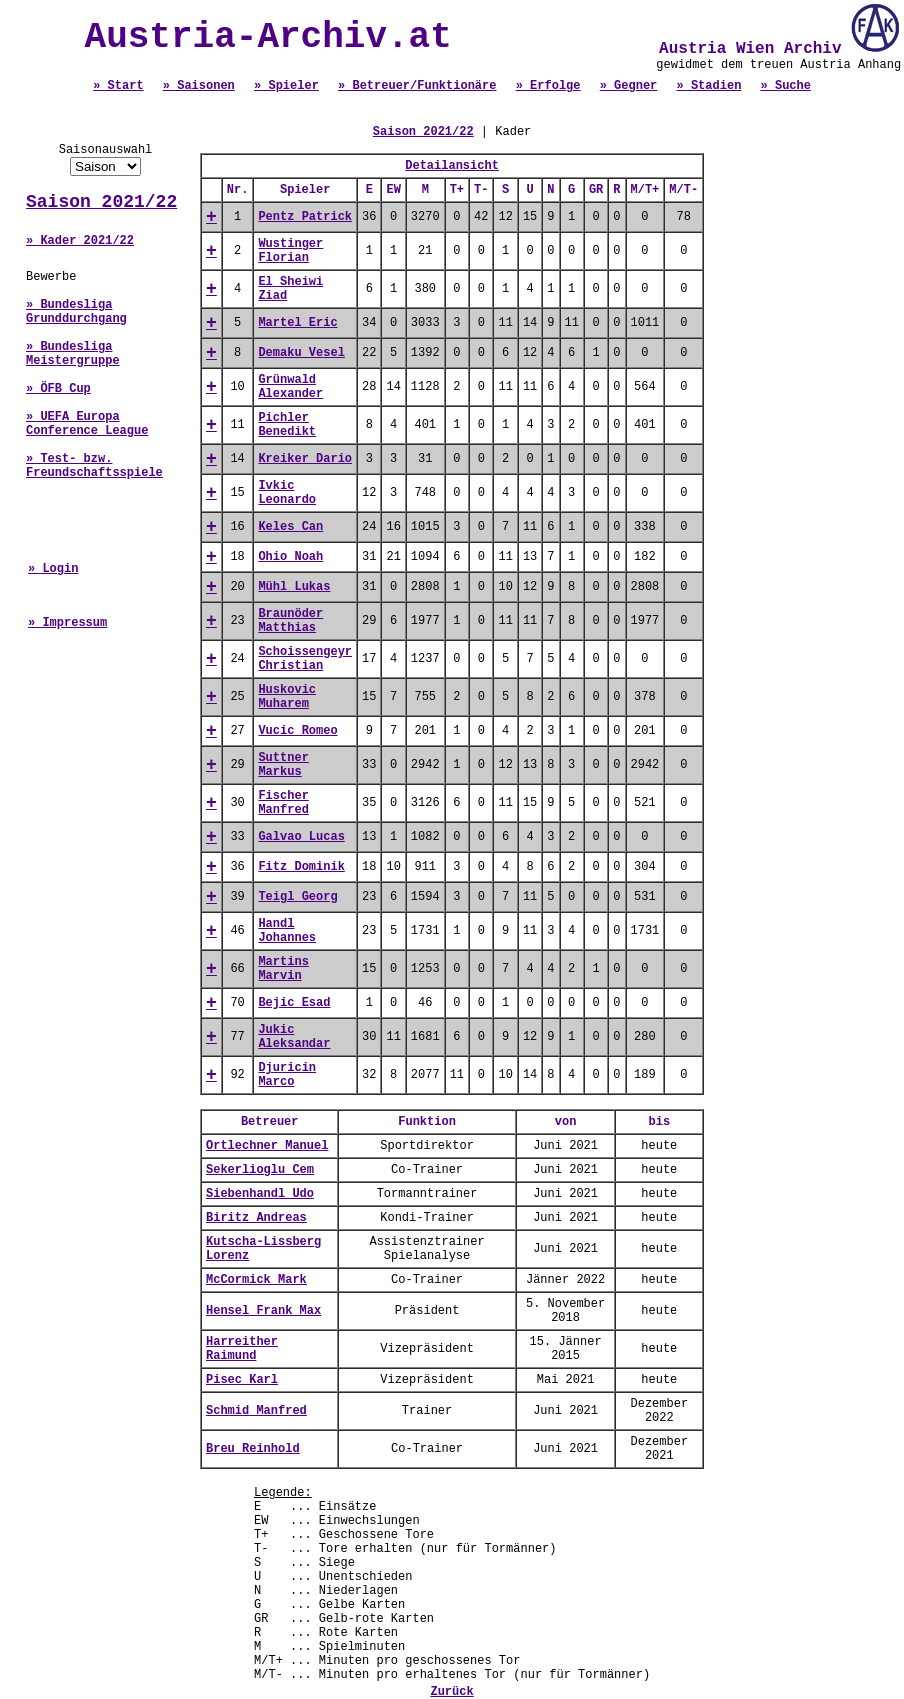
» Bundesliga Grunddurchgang (76, 312)
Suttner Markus (283, 765)
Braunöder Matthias (290, 621)
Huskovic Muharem (287, 697)
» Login (53, 569)
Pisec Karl (242, 1380)
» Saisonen (199, 86)
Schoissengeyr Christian (305, 659)
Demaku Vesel (301, 353)
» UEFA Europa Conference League (87, 424)
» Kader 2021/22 (80, 241)
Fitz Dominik (301, 867)
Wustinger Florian (290, 251)
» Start (118, 86)
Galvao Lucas (301, 837)
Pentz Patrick (305, 217)
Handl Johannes (287, 931)
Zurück (451, 1692)
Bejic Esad (294, 1003)
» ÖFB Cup (58, 389)
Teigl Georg (297, 897)
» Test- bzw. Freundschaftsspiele (94, 466)
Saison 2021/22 (101, 202)
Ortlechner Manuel (267, 1146)
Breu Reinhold (253, 1449)
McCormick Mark (256, 1280)
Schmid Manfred (256, 1411)
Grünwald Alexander (290, 387)
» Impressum (67, 623)
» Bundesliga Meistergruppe (73, 354)
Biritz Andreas (256, 1218)
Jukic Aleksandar (294, 1037)
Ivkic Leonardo (287, 493)
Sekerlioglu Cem (260, 1170)
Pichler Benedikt (287, 425)
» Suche (786, 86)
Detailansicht (452, 166)
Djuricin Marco (287, 1075)
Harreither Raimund (242, 1349)
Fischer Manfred (283, 803)
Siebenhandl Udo (260, 1194)
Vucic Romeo (297, 731)
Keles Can (290, 527)
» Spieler (286, 86)
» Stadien (709, 86)
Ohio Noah (290, 557)
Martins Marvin (283, 969)
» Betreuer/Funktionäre (417, 86)
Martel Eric (297, 323)
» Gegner (629, 86)
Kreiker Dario (305, 459)
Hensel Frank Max (263, 1311)
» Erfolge (548, 86)
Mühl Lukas (294, 587)
